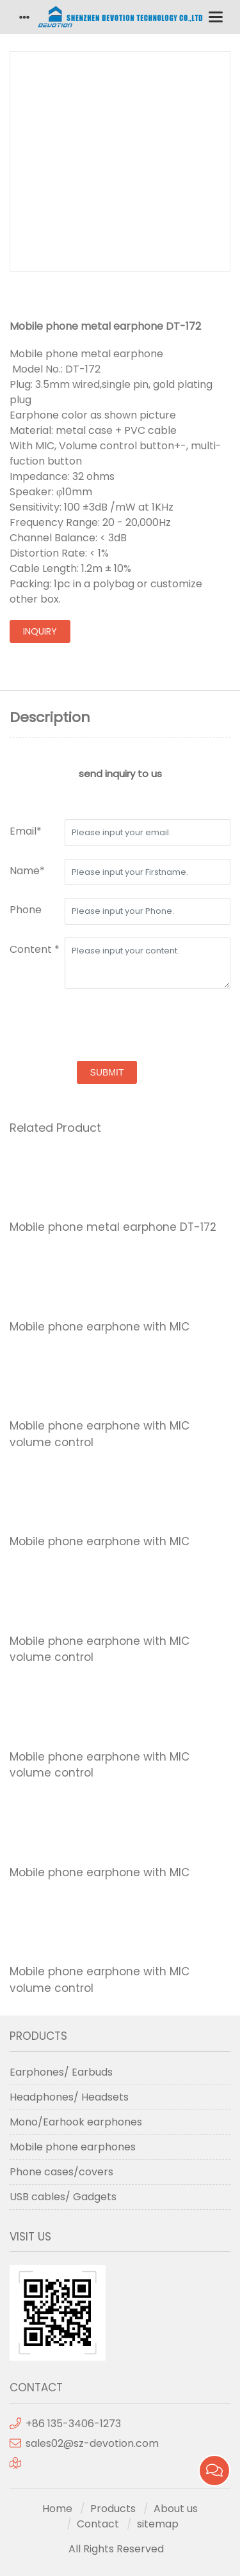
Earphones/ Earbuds (61, 2072)
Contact (98, 2524)
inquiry (40, 631)
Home (57, 2508)
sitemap (158, 2524)
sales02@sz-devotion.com (92, 2443)
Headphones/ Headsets (69, 2097)
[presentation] (107, 1026)
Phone (26, 909)
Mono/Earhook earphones (76, 2122)
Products (113, 2508)
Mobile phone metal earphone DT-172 (113, 1227)
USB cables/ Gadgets (63, 2196)
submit (107, 1072)
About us (176, 2508)
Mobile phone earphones (73, 2147)
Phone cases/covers (61, 2171)
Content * (35, 949)
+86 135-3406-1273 (73, 2423)
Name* (27, 870)
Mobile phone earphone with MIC (99, 1326)
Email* (26, 831)
